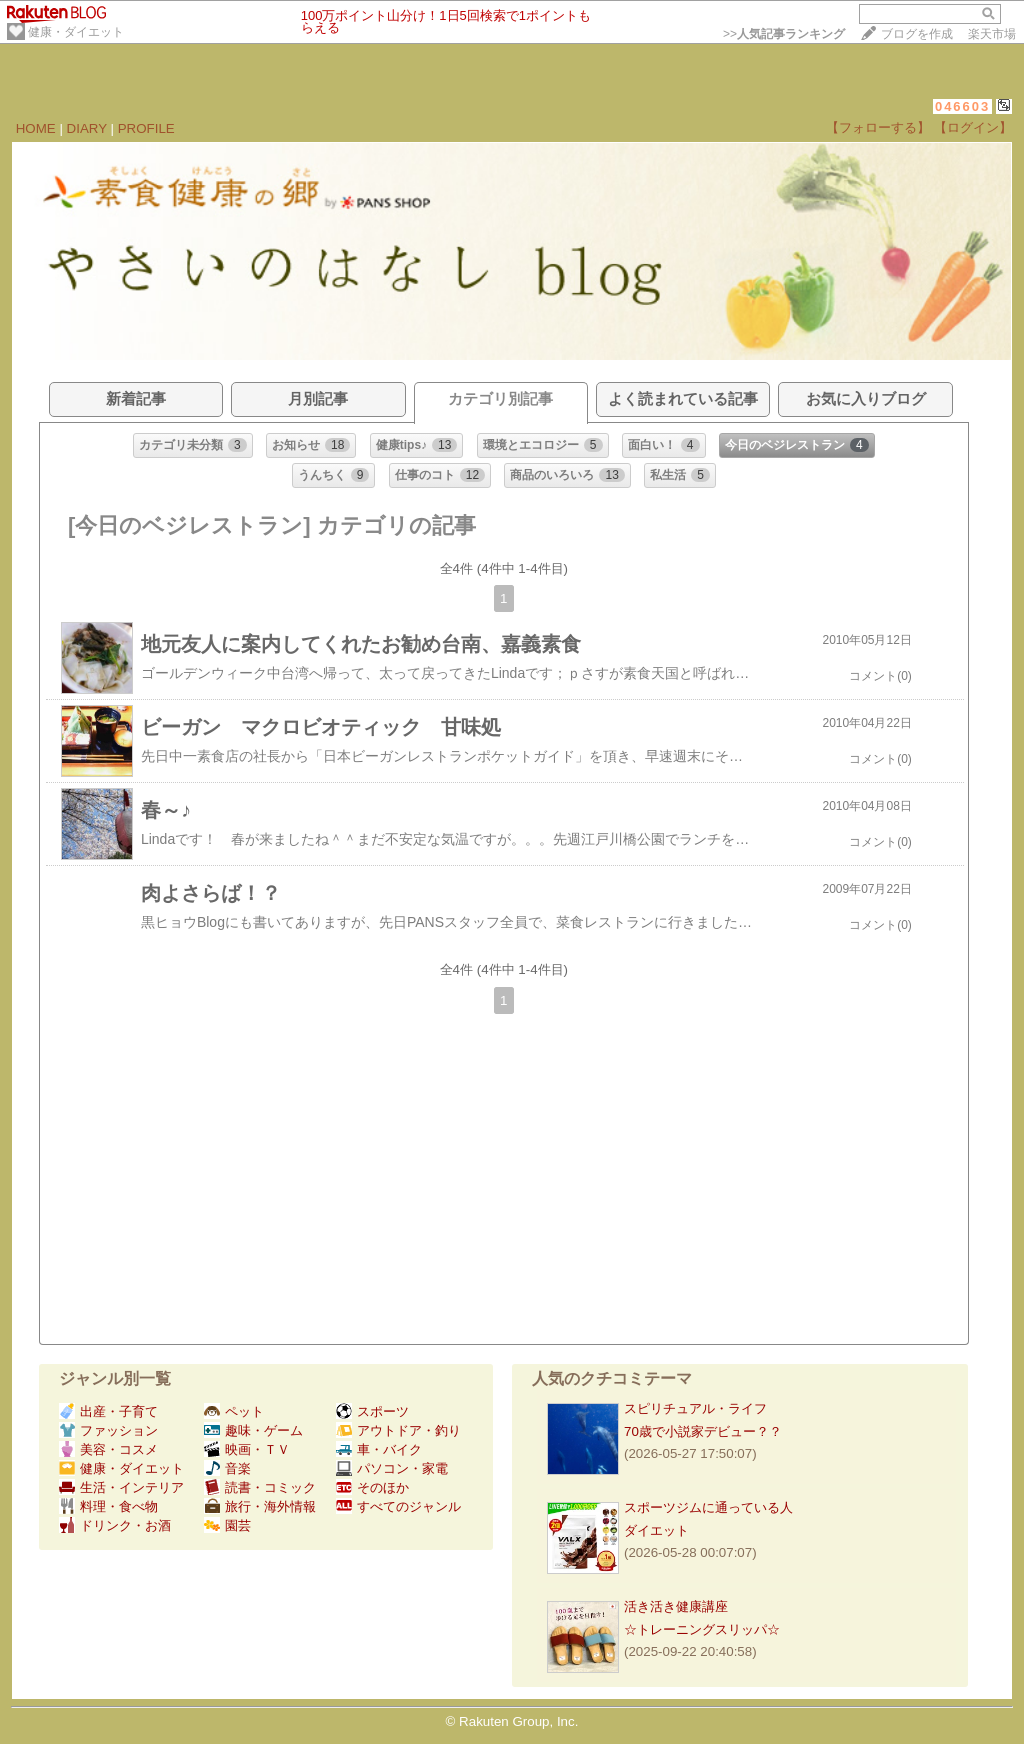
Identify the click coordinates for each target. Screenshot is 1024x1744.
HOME (36, 128)
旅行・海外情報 (260, 1506)
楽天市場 (992, 34)
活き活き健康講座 (676, 1606)
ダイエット (656, 1530)
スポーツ (372, 1411)
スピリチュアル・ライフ (695, 1408)
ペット (234, 1411)
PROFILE (146, 128)
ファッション (108, 1430)
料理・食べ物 (108, 1506)
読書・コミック (260, 1487)
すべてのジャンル (398, 1506)
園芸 (227, 1525)
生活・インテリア (121, 1487)
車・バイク (379, 1449)
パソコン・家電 (392, 1468)
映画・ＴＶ (247, 1449)
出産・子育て (108, 1411)
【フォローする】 (878, 127)
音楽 (227, 1468)
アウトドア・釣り (398, 1430)
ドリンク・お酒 (115, 1525)
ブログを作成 (917, 34)
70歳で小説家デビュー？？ (703, 1431)
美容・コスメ (108, 1449)
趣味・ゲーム (253, 1430)
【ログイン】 (973, 127)
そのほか (372, 1487)
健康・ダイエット (76, 32)
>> (784, 34)
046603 (962, 106)
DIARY (87, 128)
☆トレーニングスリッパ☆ (702, 1629)
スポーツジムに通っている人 (708, 1507)
